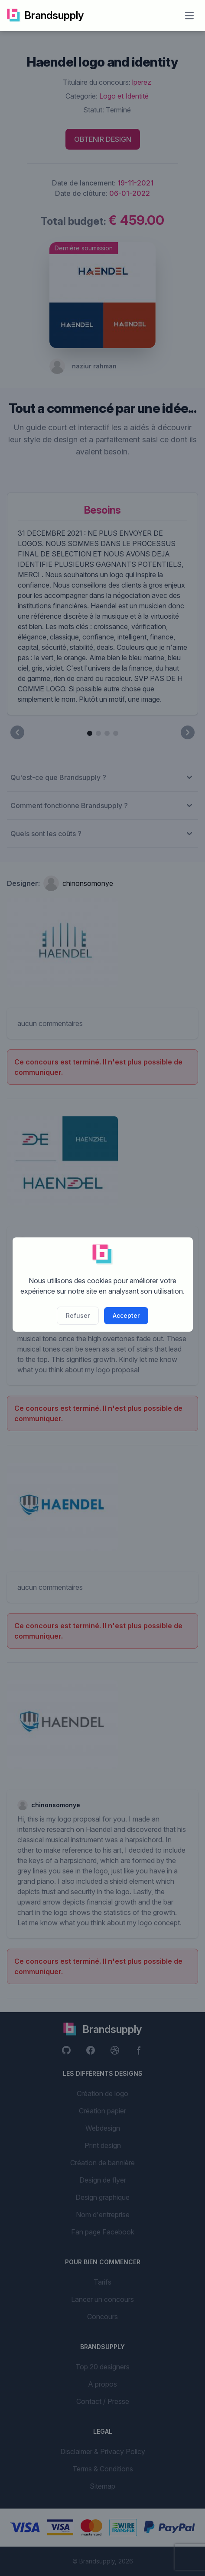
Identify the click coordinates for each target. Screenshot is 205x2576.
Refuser (78, 1315)
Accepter (126, 1315)
